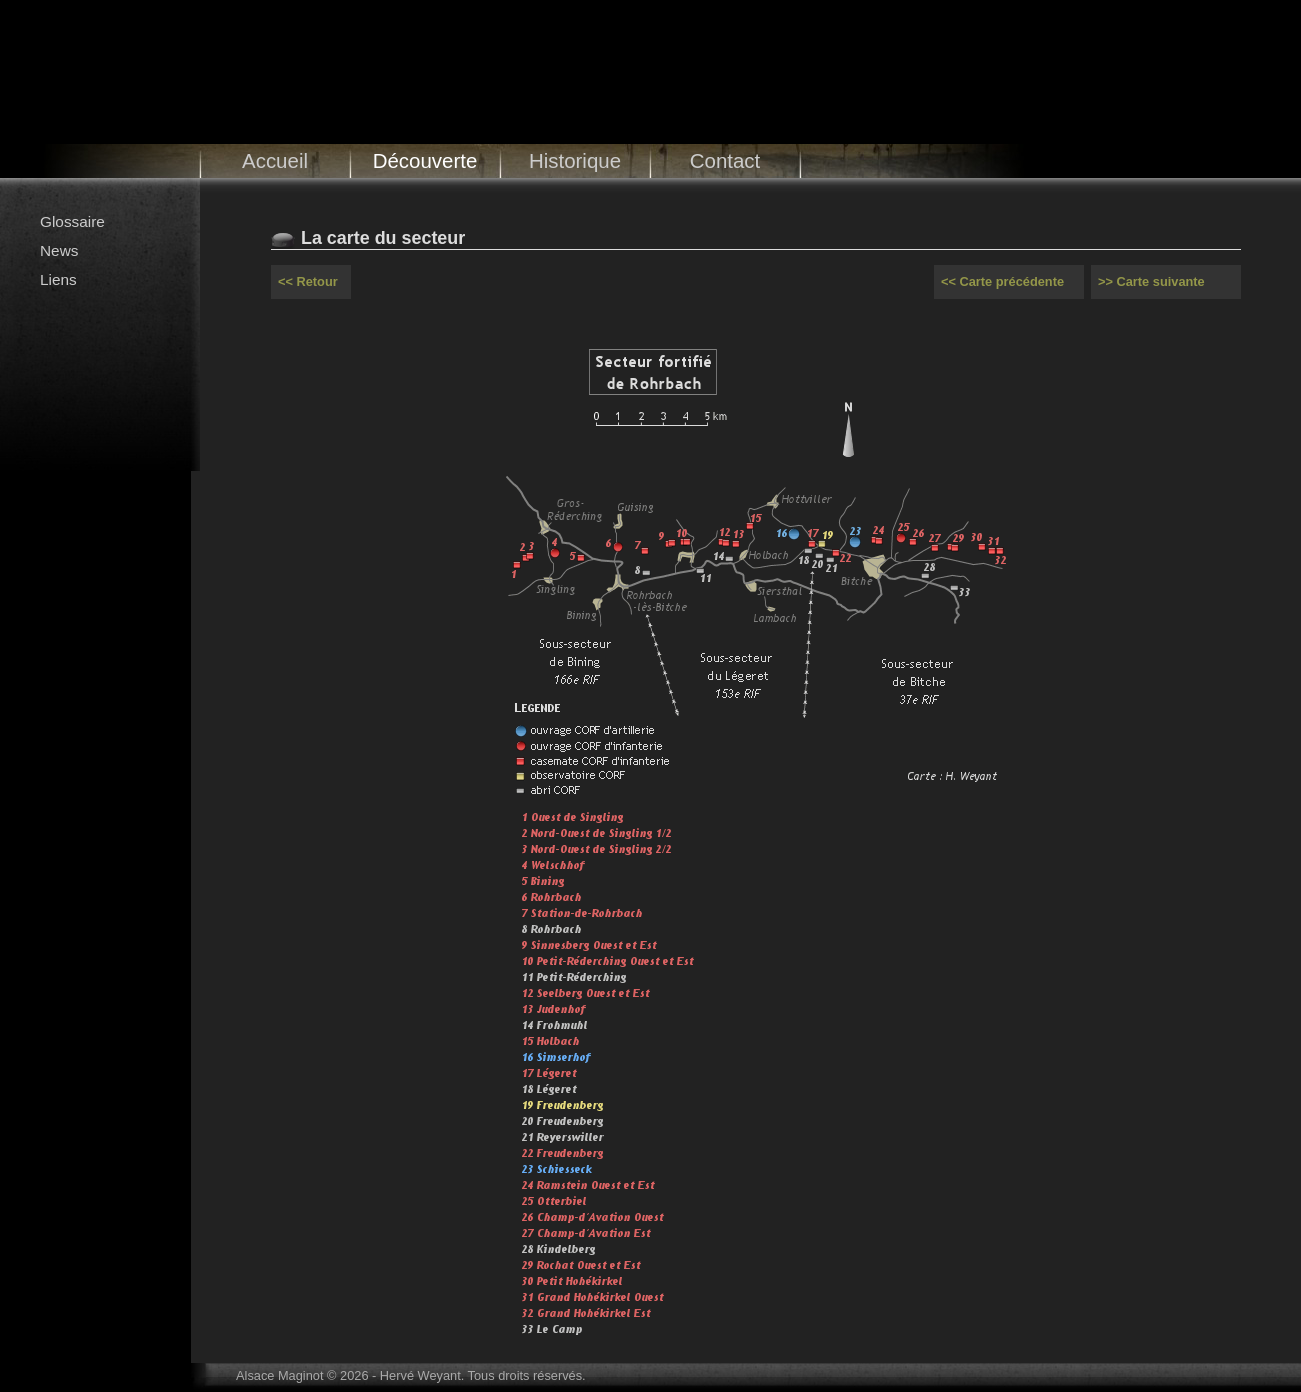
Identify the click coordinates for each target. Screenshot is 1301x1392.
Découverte (425, 160)
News (59, 250)
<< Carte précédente (1002, 281)
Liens (58, 279)
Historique (575, 160)
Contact (725, 160)
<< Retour (308, 281)
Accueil (275, 160)
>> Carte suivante (1151, 281)
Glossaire (72, 221)
